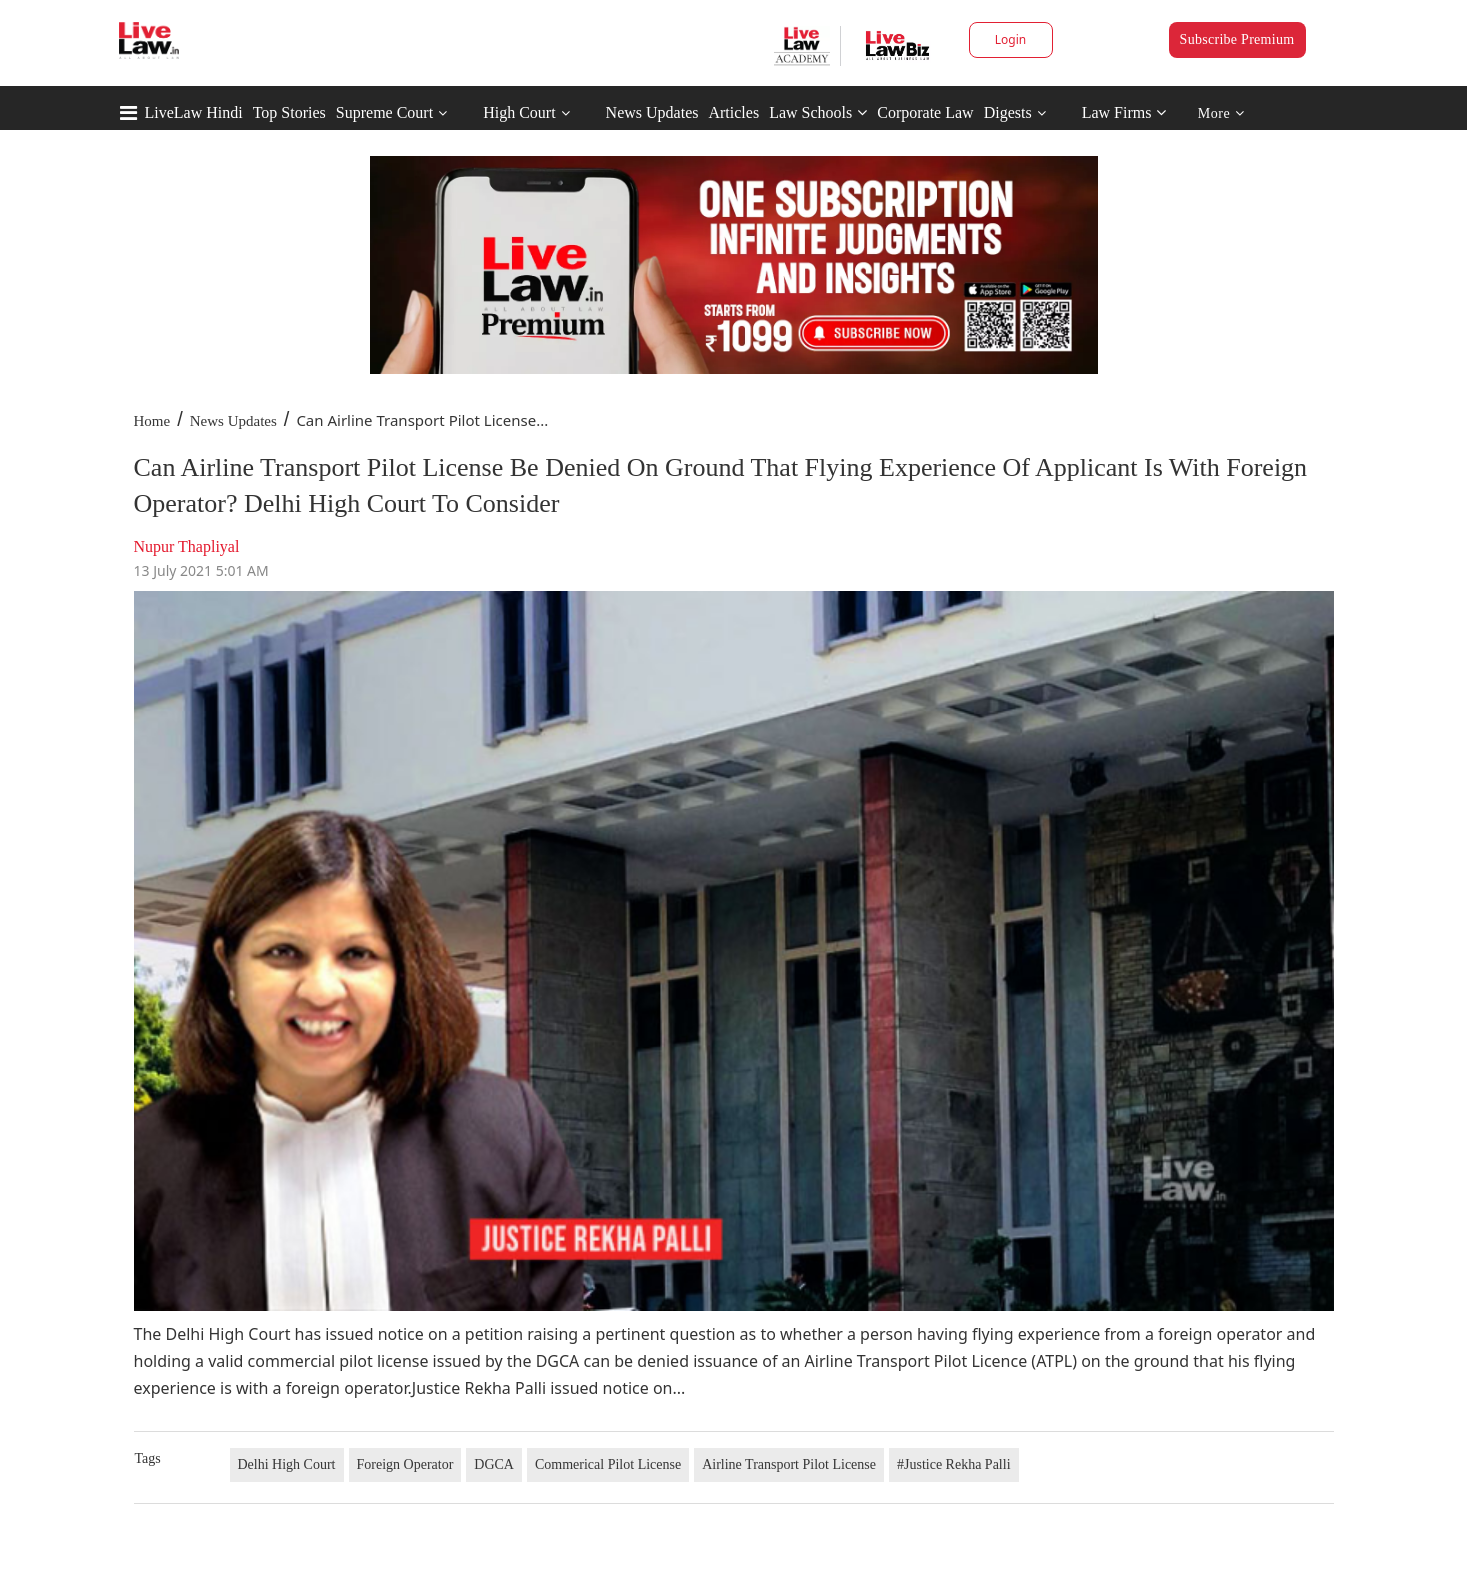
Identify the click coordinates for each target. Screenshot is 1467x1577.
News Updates (652, 112)
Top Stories (289, 112)
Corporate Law (925, 112)
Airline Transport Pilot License (789, 1464)
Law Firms (1124, 112)
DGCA (494, 1464)
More (1221, 113)
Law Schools (818, 112)
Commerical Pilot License (608, 1464)
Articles (733, 112)
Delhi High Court (287, 1464)
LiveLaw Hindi (194, 112)
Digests (1008, 112)
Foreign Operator (405, 1464)
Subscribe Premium (1237, 39)
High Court (519, 112)
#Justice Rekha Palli (954, 1464)
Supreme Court (384, 112)
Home (152, 421)
